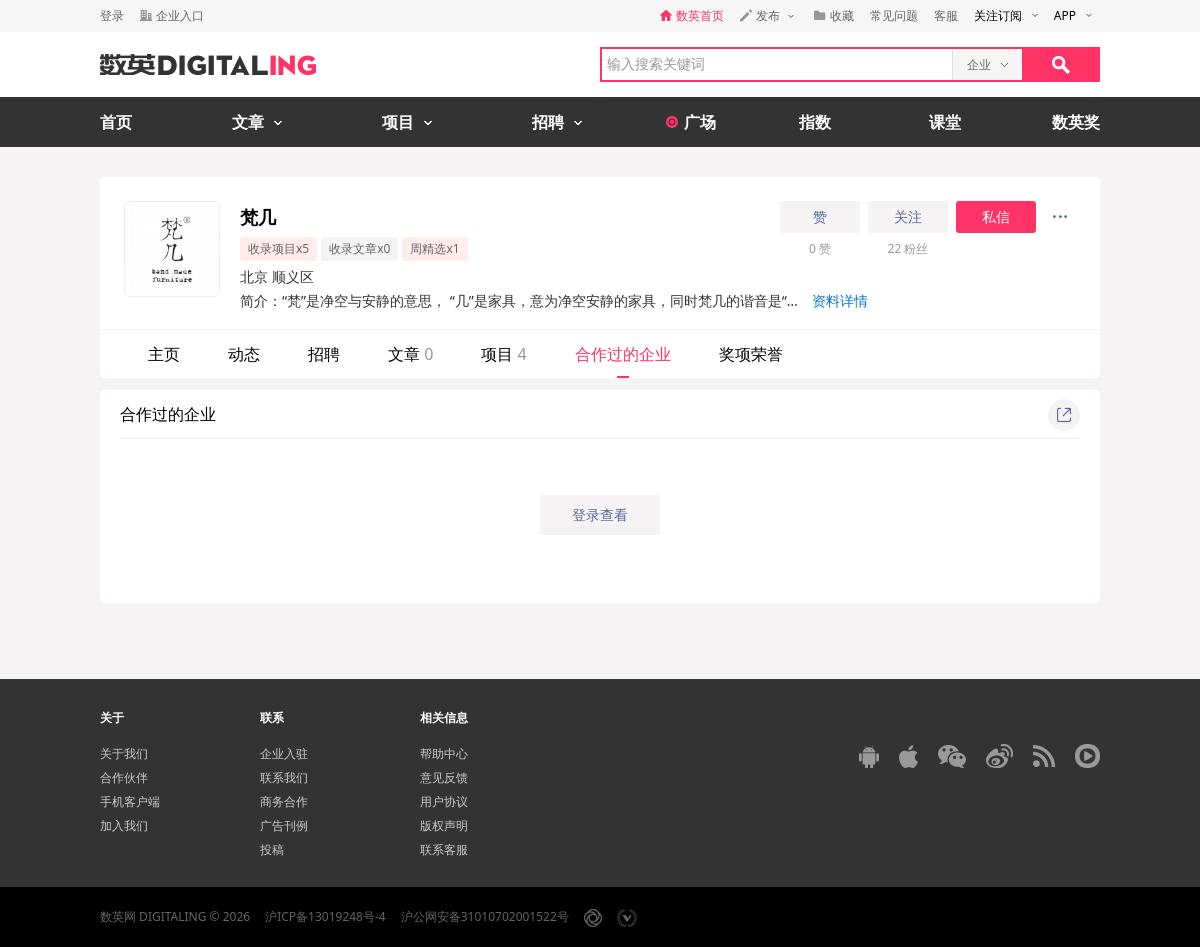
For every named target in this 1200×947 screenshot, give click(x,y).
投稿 (272, 849)
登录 (112, 15)
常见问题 (894, 15)
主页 (164, 354)
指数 (815, 122)
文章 (410, 354)
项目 (503, 354)
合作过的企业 (623, 354)
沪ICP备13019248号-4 (325, 916)
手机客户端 (130, 801)
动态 (244, 354)
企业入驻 (284, 753)
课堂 (945, 122)
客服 (946, 15)
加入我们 (124, 825)
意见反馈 (444, 777)
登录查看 (600, 514)
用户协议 (444, 801)
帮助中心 (444, 753)
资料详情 (840, 300)
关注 (908, 217)
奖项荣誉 (751, 354)
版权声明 (444, 825)
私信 (996, 217)
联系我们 (284, 777)
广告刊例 (284, 825)
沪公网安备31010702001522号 (485, 916)
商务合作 (284, 801)
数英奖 (1076, 122)
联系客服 (444, 849)
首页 (116, 122)
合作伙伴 (124, 777)
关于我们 (124, 753)
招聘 (324, 354)
